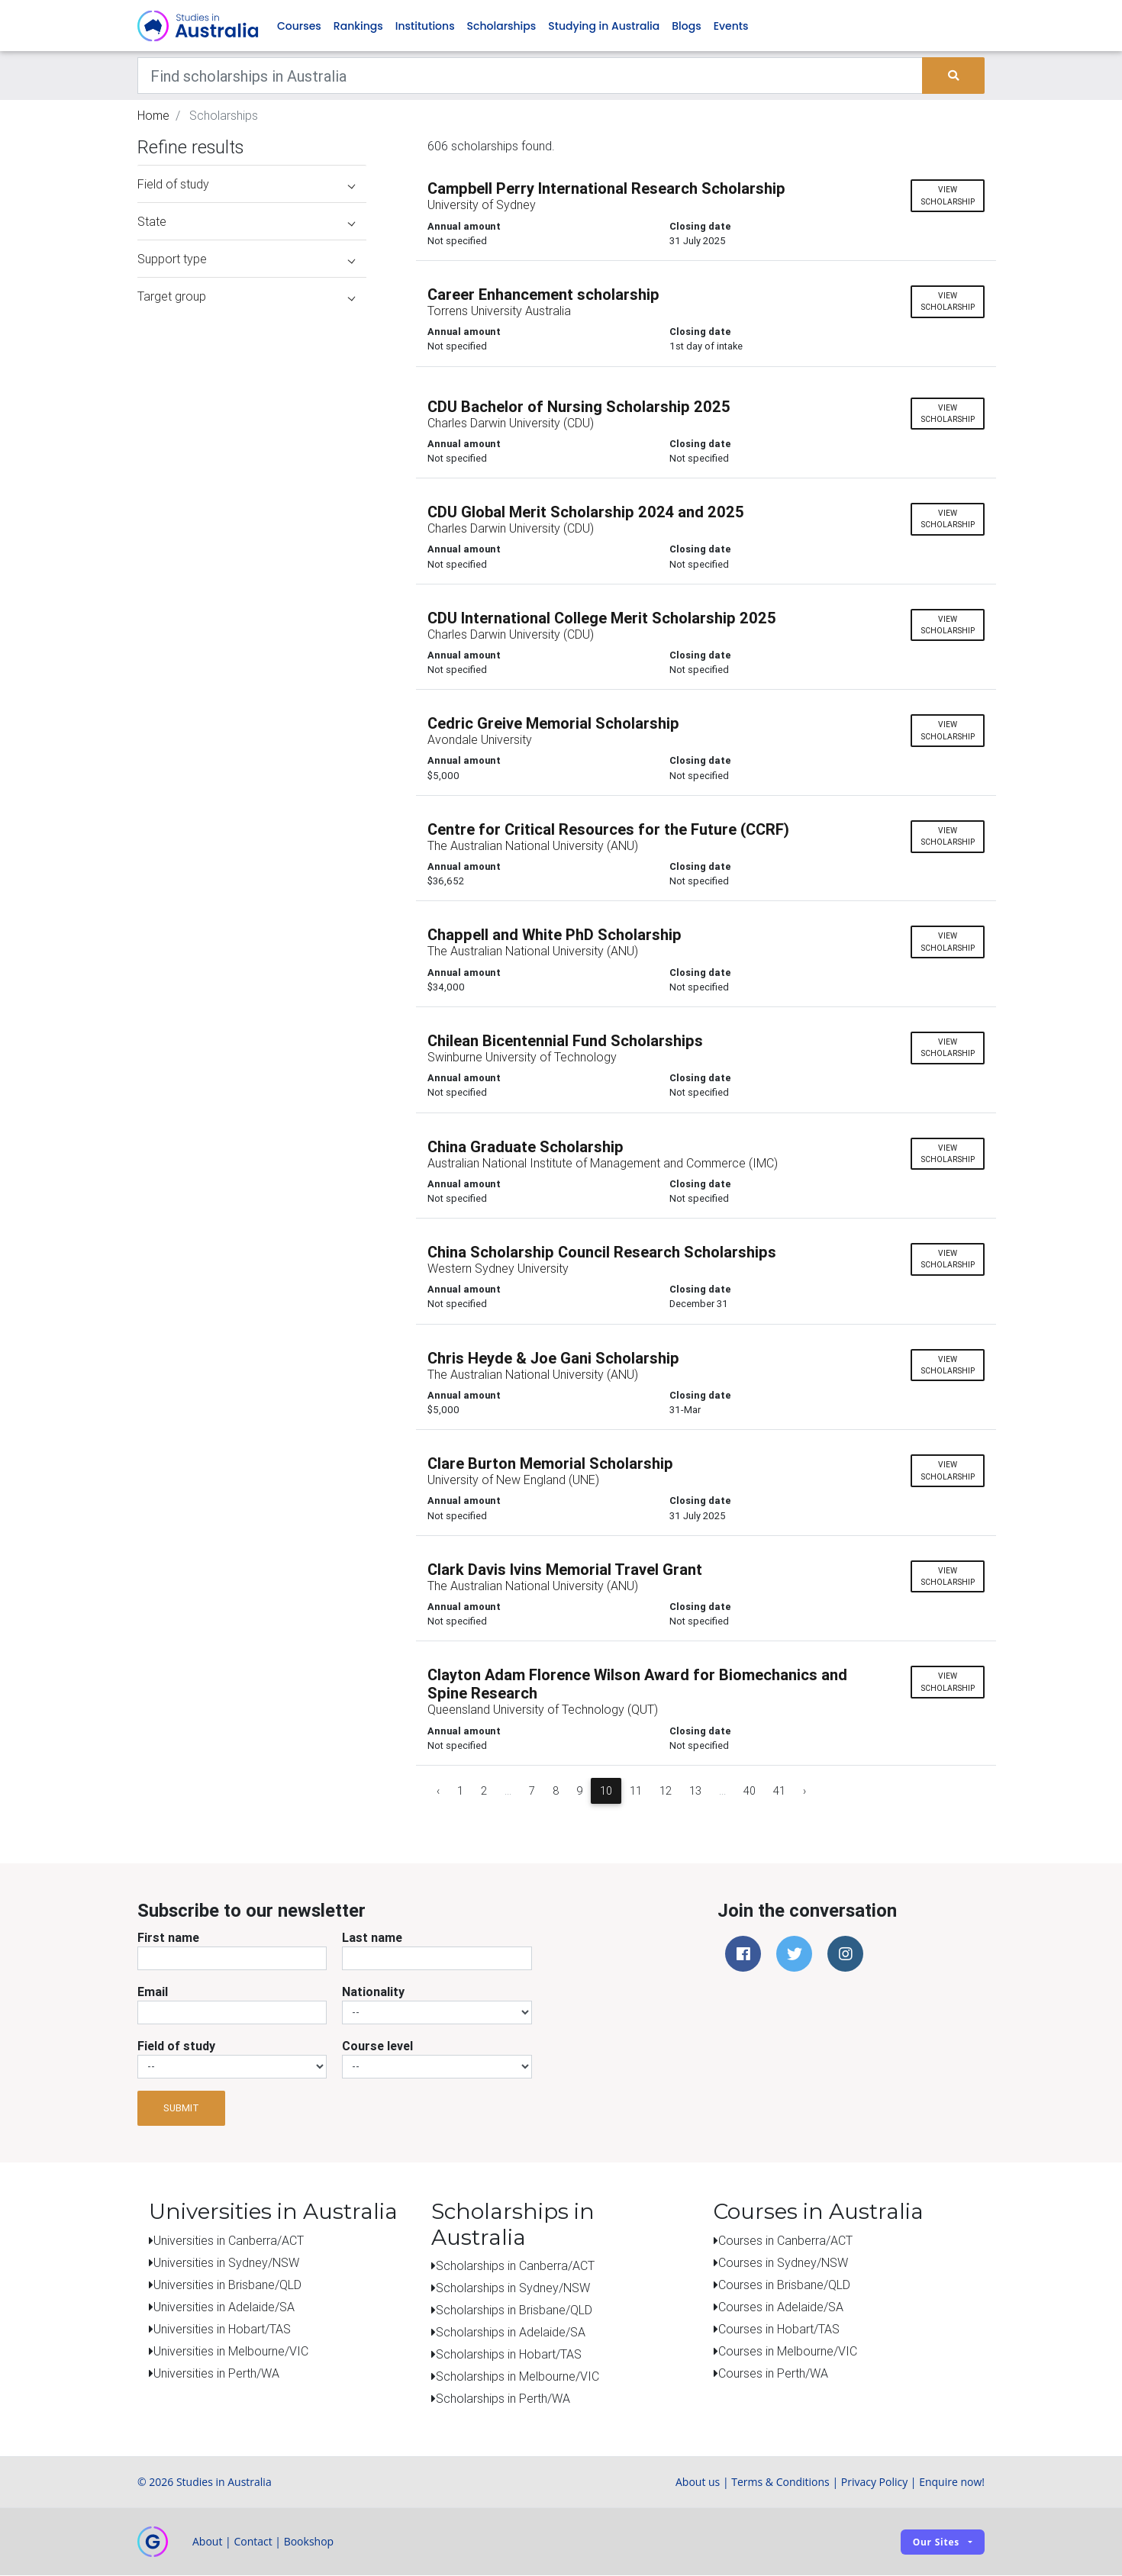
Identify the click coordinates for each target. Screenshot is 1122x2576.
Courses (299, 26)
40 (749, 1791)
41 (779, 1791)
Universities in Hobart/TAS (222, 2328)
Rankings (358, 26)
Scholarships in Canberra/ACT (515, 2266)
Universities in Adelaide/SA (224, 2306)
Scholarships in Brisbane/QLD (514, 2310)
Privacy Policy (874, 2482)
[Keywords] (530, 76)
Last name (372, 1937)
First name (168, 1937)
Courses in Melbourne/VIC (787, 2351)
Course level (377, 2045)
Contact (253, 2542)
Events (731, 26)
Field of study (176, 2045)
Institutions (425, 26)
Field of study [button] (246, 184)
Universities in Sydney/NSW (226, 2262)
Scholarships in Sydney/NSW (513, 2288)
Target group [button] (246, 296)
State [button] (246, 222)
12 (665, 1791)
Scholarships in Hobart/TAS (509, 2354)
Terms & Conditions (780, 2482)
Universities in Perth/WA (216, 2373)
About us (697, 2482)
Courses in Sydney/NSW (783, 2262)
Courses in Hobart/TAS (779, 2328)
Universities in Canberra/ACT (228, 2240)
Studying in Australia (603, 26)
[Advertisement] (251, 1204)
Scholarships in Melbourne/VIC (517, 2376)
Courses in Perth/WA (773, 2373)
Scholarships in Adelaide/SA (510, 2332)
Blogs (686, 26)
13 (695, 1791)
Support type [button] (246, 259)
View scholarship (947, 196)
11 (636, 1791)
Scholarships (502, 26)
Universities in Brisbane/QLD (227, 2284)
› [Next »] (804, 1791)
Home (153, 116)
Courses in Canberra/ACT (785, 2240)
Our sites (936, 2542)
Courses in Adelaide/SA (780, 2306)
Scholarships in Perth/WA (503, 2399)
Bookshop (309, 2542)
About (207, 2542)
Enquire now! (952, 2482)
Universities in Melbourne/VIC (230, 2351)
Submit (181, 2108)
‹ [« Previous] (438, 1791)
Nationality (373, 1991)
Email (152, 1991)
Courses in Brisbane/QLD (784, 2284)
